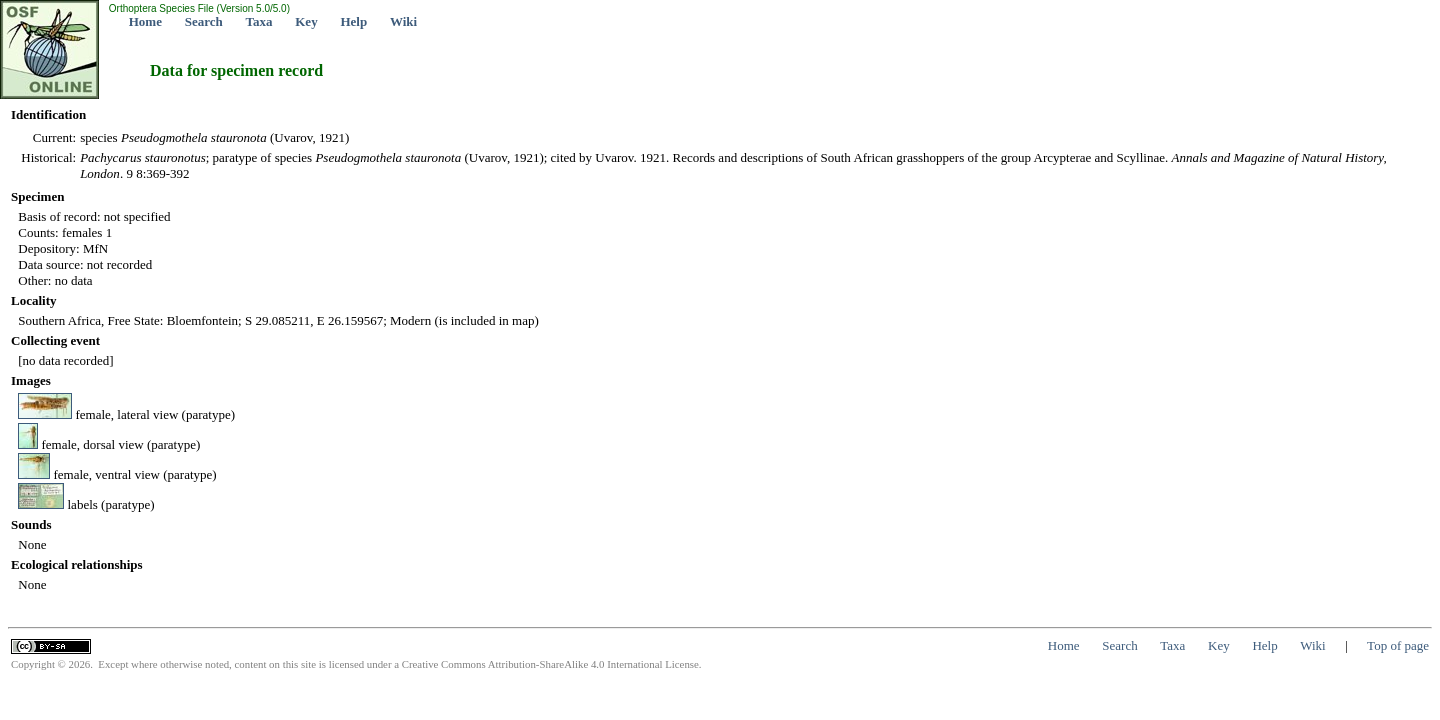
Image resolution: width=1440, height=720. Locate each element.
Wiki (403, 21)
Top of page (1398, 645)
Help (353, 21)
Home (145, 21)
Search (204, 21)
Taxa (259, 21)
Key (306, 21)
